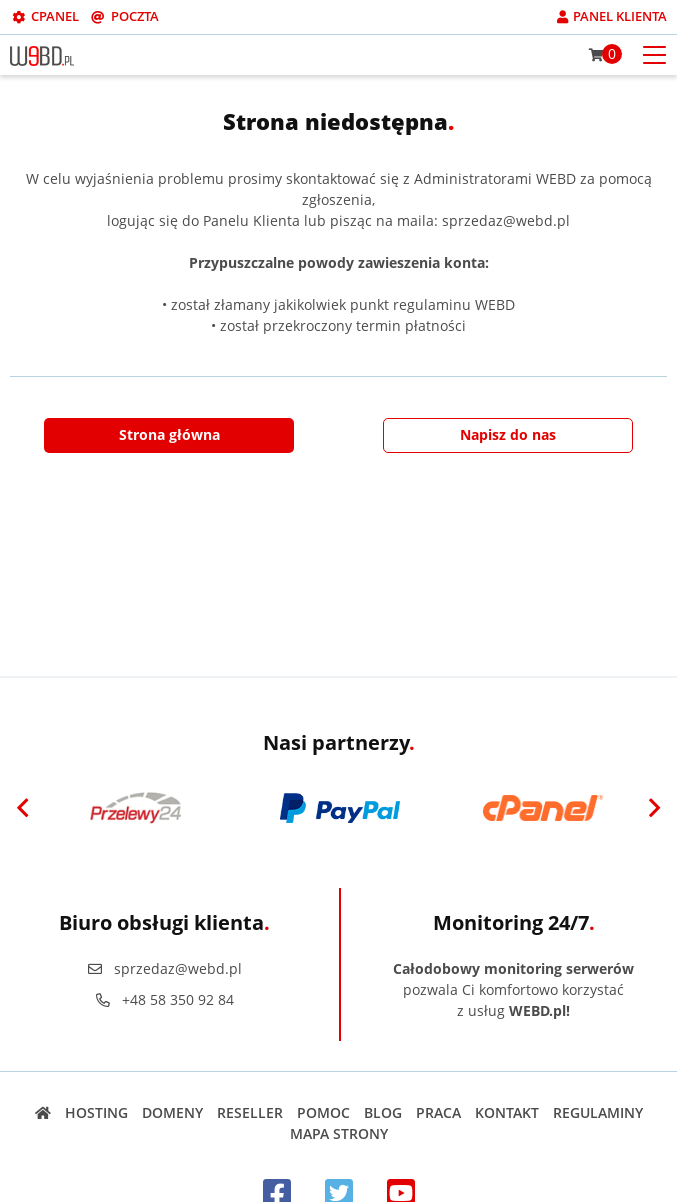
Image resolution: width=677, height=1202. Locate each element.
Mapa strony (339, 1133)
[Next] (654, 808)
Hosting (96, 1112)
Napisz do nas (508, 434)
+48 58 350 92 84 (165, 999)
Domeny (172, 1112)
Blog (383, 1112)
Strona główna (169, 434)
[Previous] (23, 808)
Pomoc (323, 1112)
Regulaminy (598, 1112)
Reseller (250, 1112)
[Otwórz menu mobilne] (654, 53)
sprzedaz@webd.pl (165, 968)
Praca (438, 1112)
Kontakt (507, 1112)
